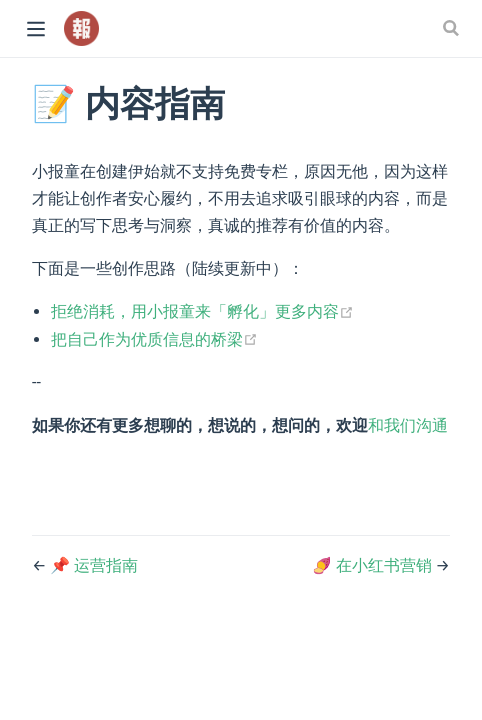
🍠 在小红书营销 (374, 565)
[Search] (453, 28)
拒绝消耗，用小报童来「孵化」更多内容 (202, 311)
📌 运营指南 (94, 565)
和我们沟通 (408, 425)
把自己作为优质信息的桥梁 (154, 339)
